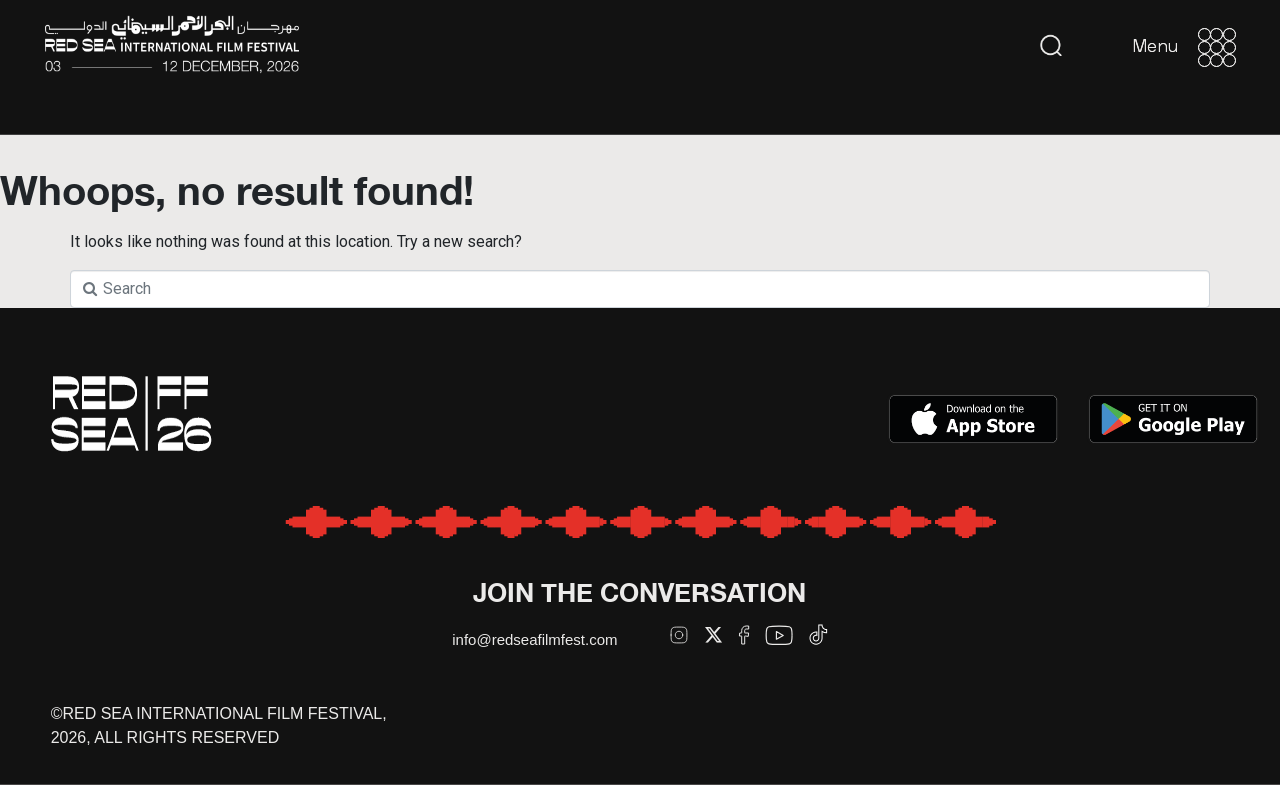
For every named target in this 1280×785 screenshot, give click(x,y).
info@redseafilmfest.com (534, 639)
